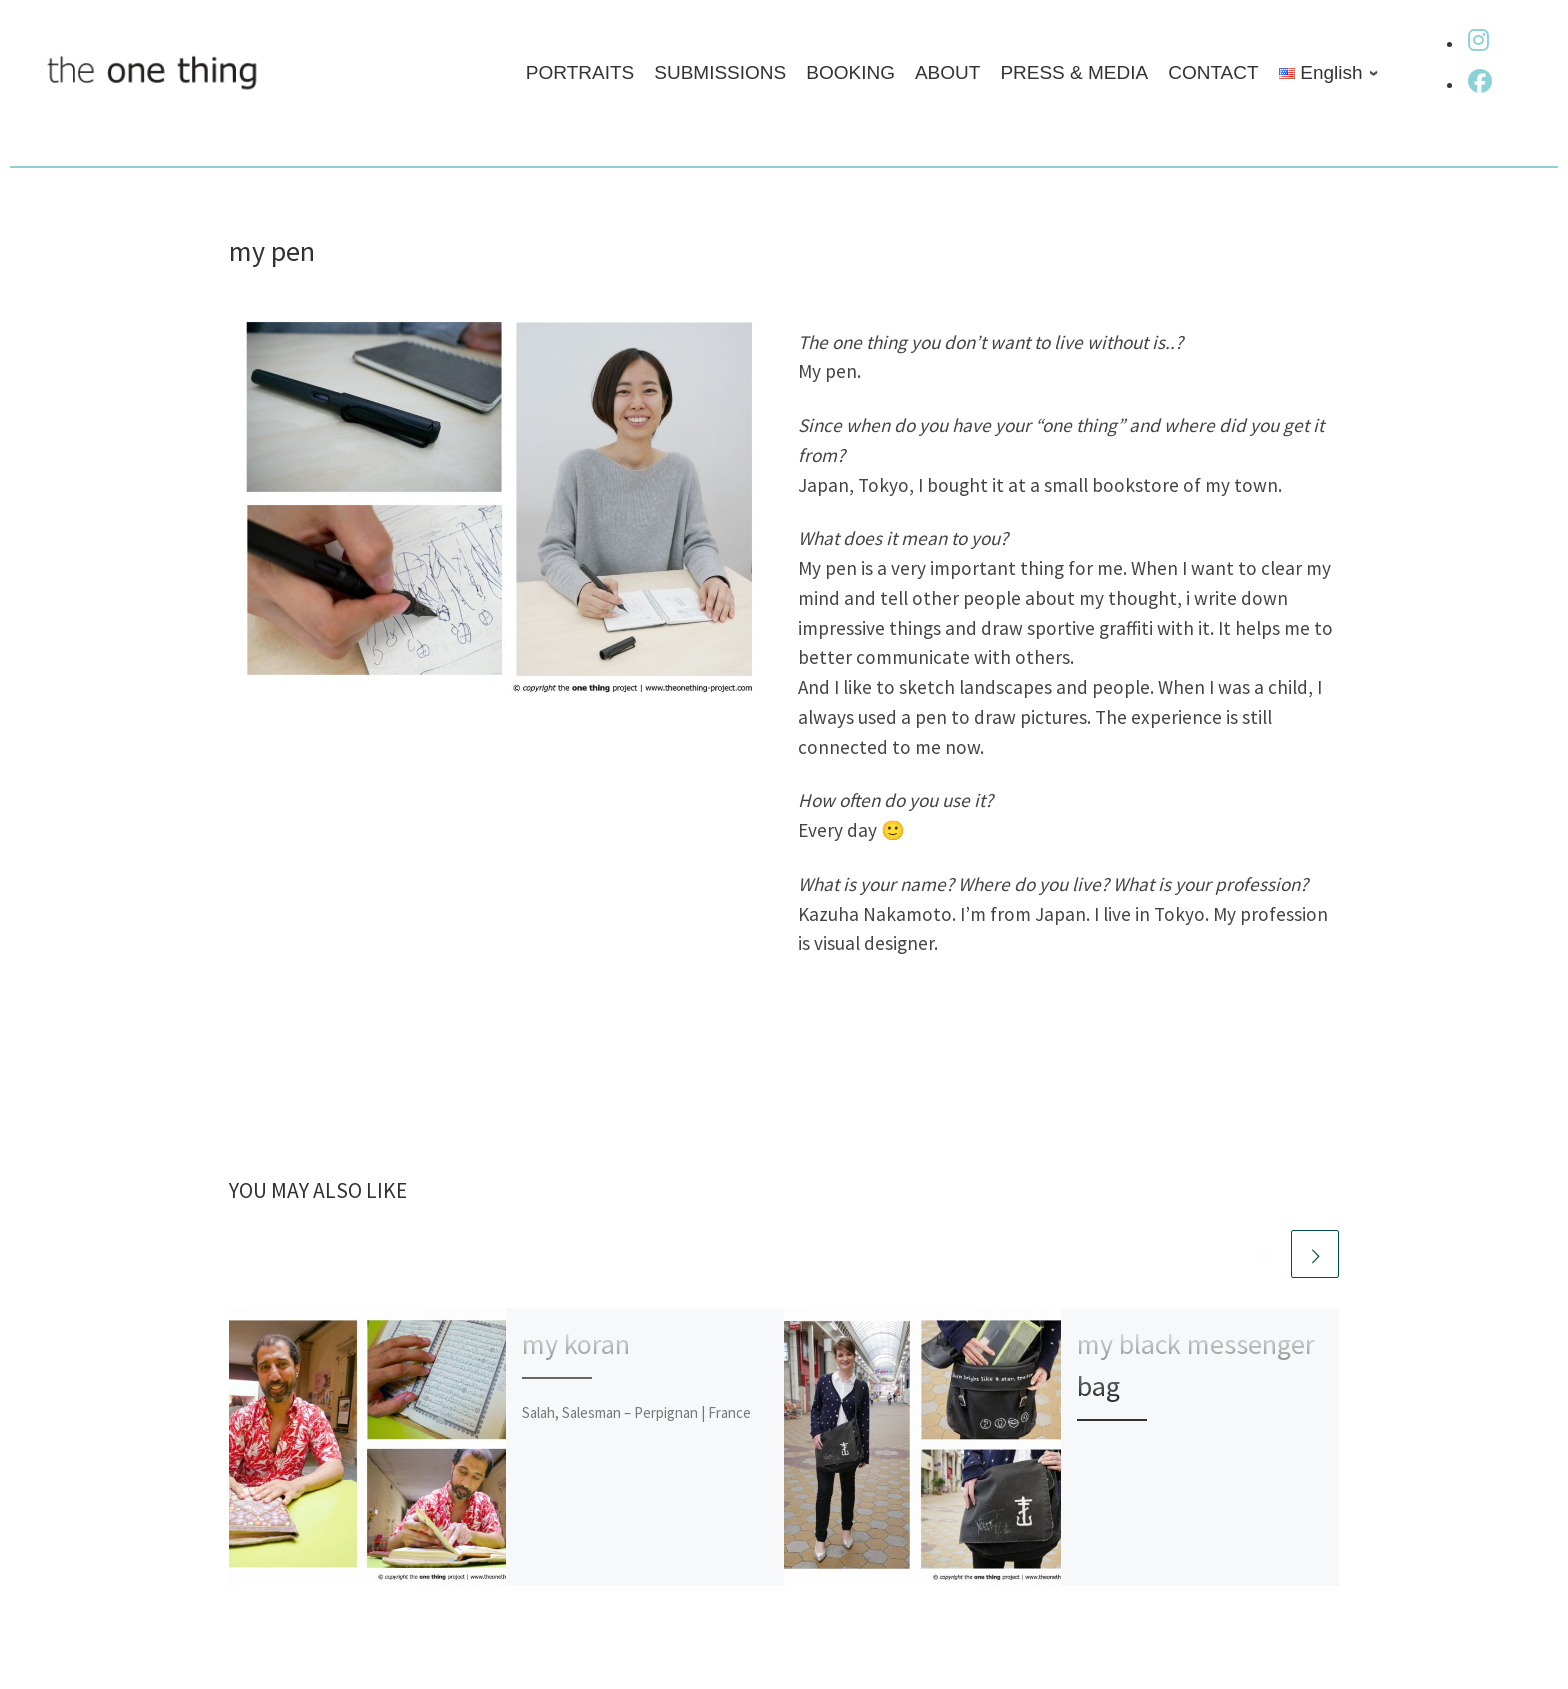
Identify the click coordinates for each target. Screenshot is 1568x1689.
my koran (576, 1344)
